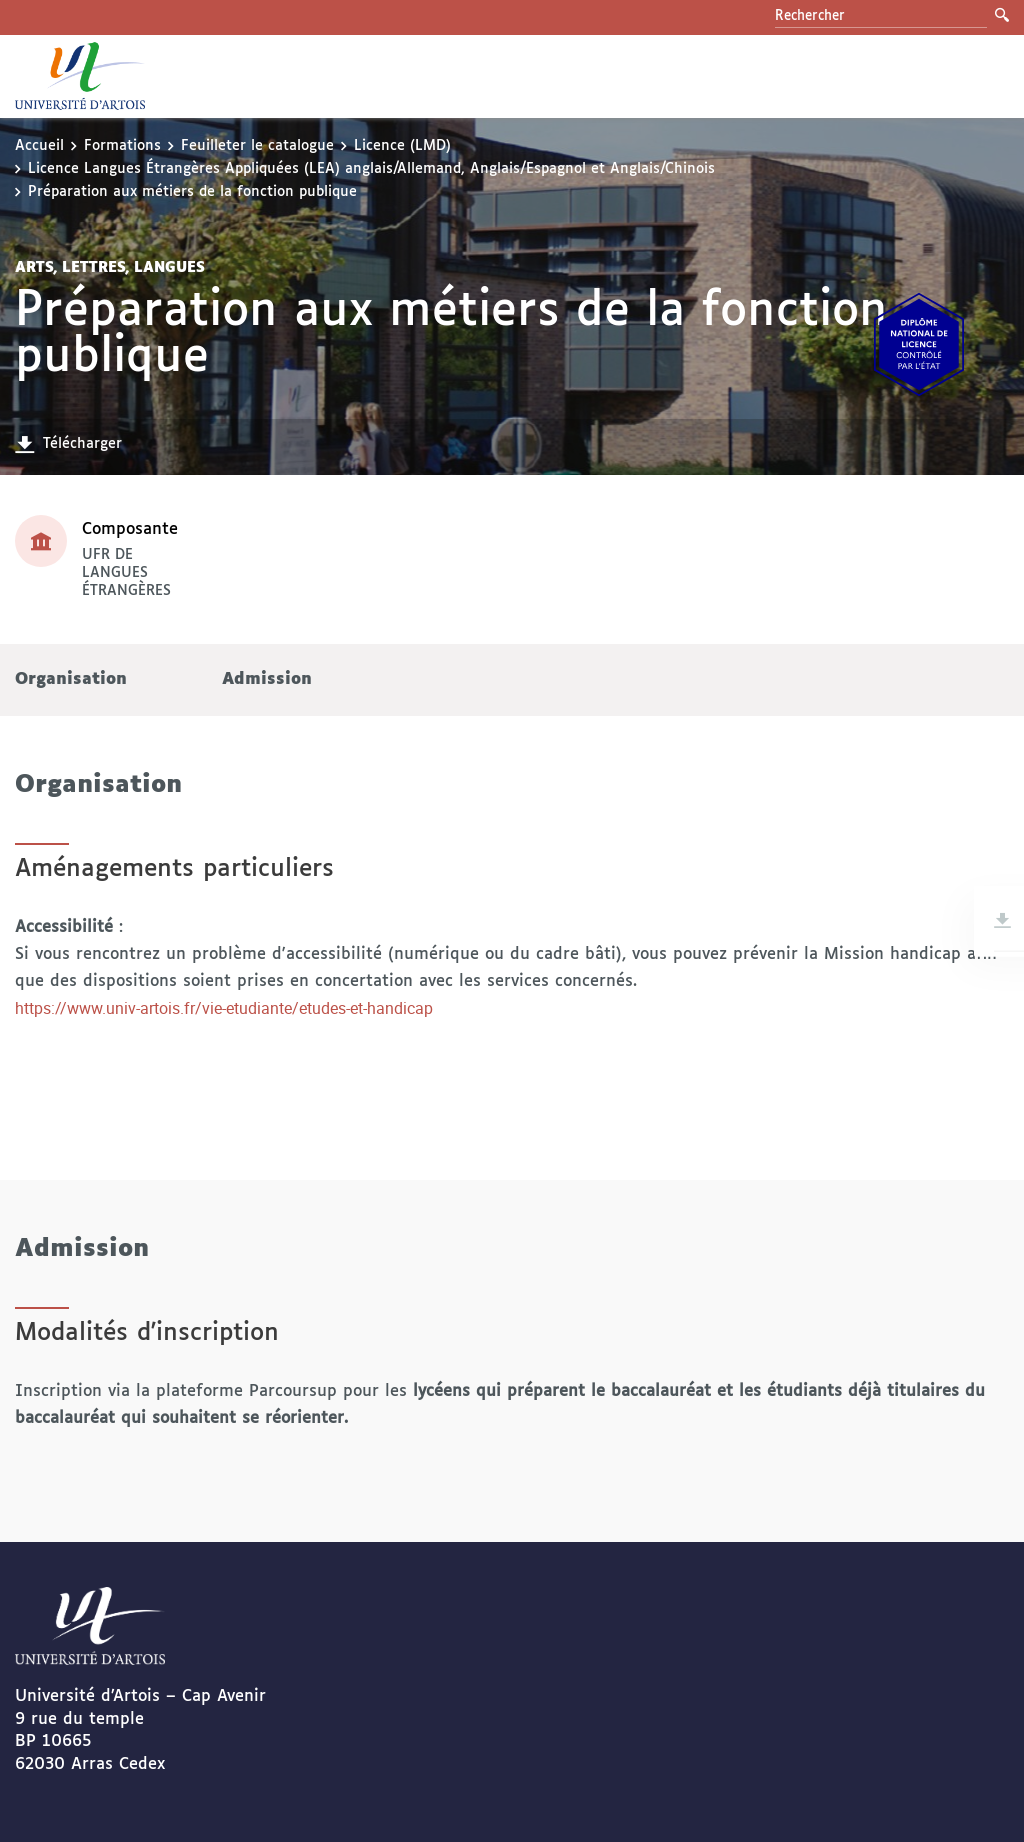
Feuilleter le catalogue (257, 146)
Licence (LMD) (402, 146)
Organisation (71, 679)
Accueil (39, 146)
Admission (267, 679)
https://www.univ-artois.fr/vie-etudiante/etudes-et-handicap (224, 1008)
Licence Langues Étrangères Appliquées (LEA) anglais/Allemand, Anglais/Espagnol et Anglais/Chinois (371, 169)
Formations (122, 146)
